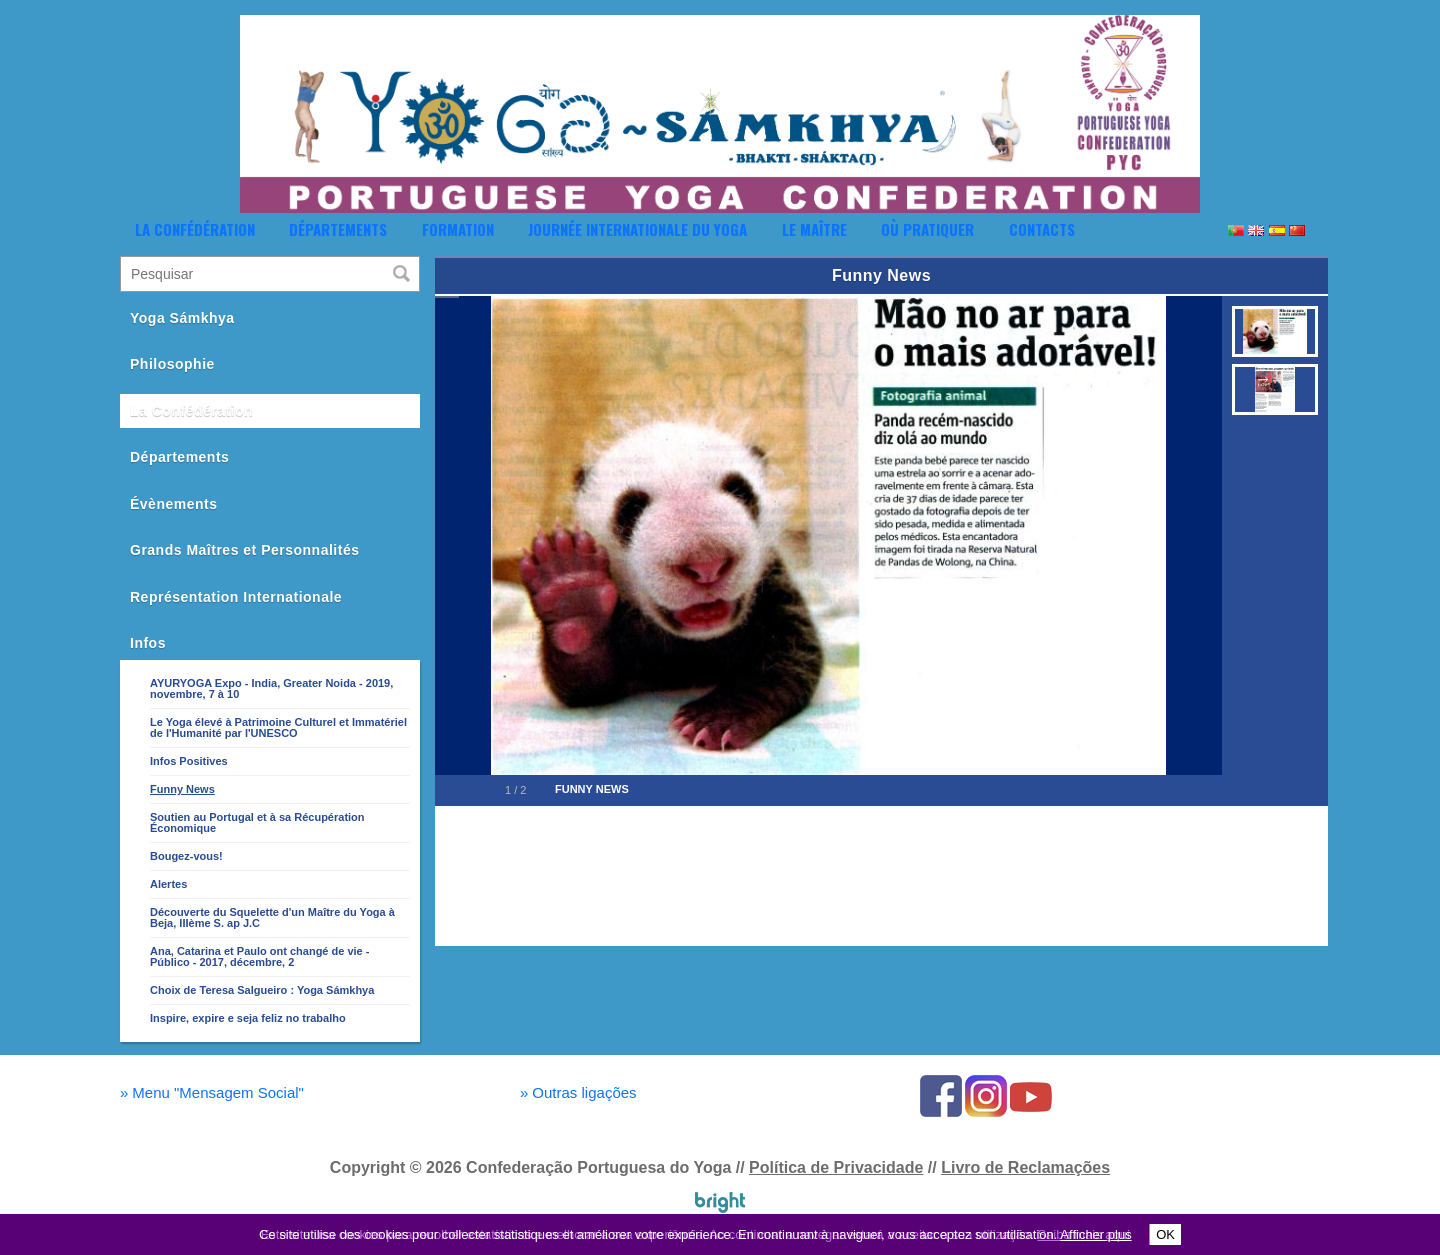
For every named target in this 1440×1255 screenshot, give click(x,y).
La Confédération (195, 229)
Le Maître (814, 229)
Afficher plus (1095, 1234)
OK (1165, 1234)
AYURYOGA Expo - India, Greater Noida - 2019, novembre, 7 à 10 (271, 688)
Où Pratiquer (927, 229)
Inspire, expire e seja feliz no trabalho (248, 1018)
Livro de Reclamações (1025, 1167)
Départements (338, 229)
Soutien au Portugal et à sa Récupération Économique (257, 822)
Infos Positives (189, 761)
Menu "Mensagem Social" (212, 1092)
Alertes (168, 884)
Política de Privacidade (836, 1167)
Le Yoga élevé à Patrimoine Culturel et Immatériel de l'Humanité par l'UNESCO (278, 727)
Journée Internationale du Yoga (637, 229)
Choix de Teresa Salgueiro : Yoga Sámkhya (262, 990)
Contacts (1042, 229)
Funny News (182, 789)
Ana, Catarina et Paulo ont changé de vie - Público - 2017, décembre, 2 (259, 956)
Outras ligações (578, 1092)
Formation (458, 229)
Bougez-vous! (186, 856)
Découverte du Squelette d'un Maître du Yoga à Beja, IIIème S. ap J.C (272, 917)
